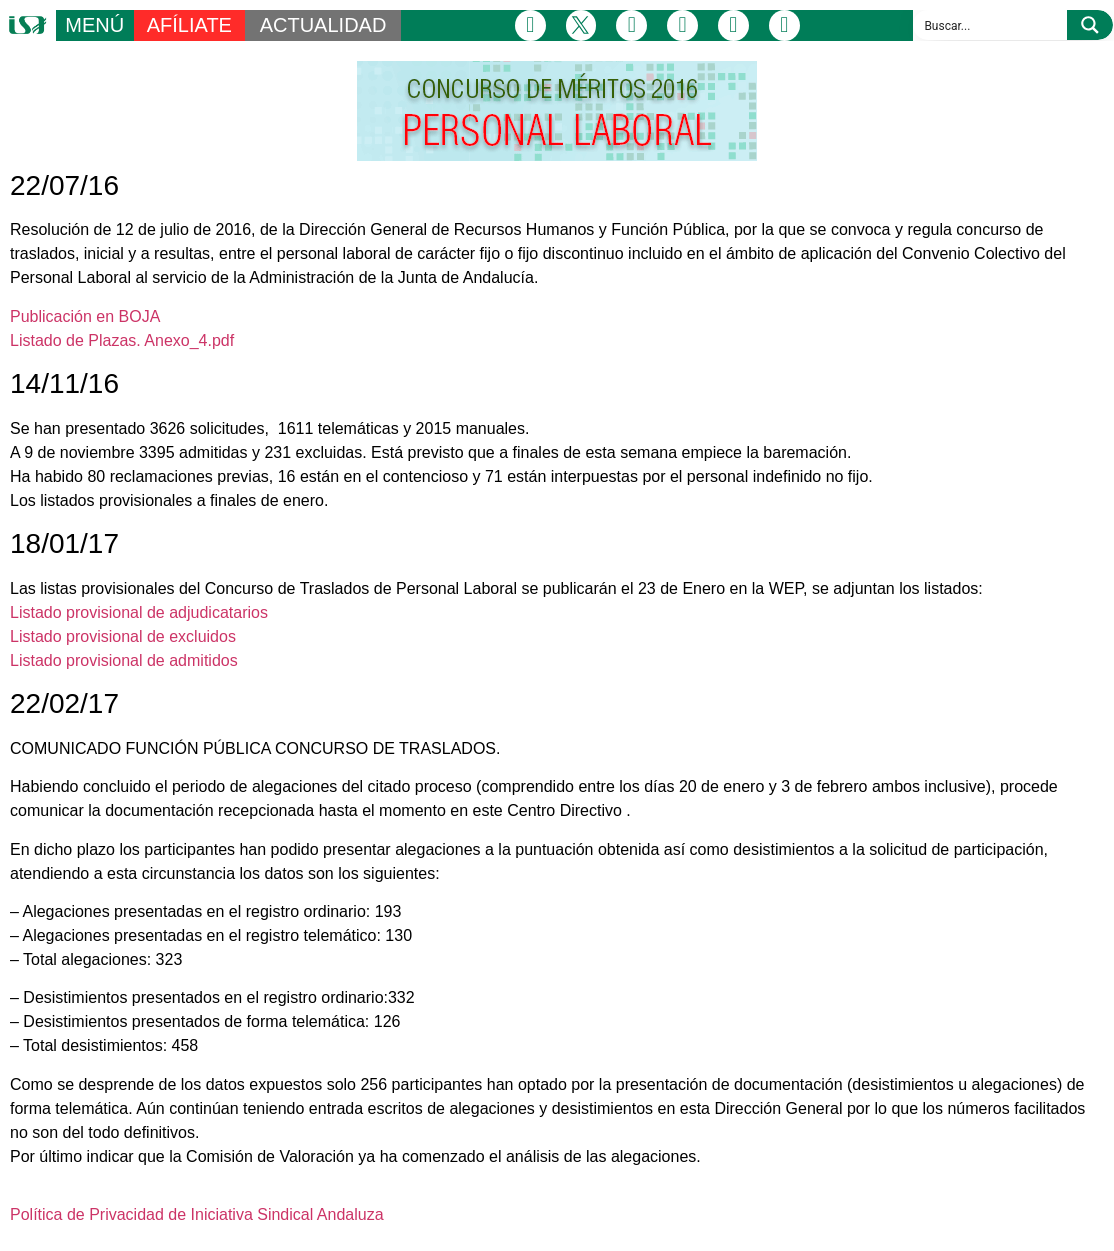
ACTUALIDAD (323, 25)
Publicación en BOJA (85, 316)
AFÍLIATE (189, 25)
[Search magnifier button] (1090, 25)
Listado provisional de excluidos (123, 636)
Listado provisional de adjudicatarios (139, 612)
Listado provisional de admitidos (124, 660)
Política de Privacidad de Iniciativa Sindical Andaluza (197, 1214)
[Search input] (991, 25)
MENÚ (94, 25)
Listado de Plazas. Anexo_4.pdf (122, 340)
